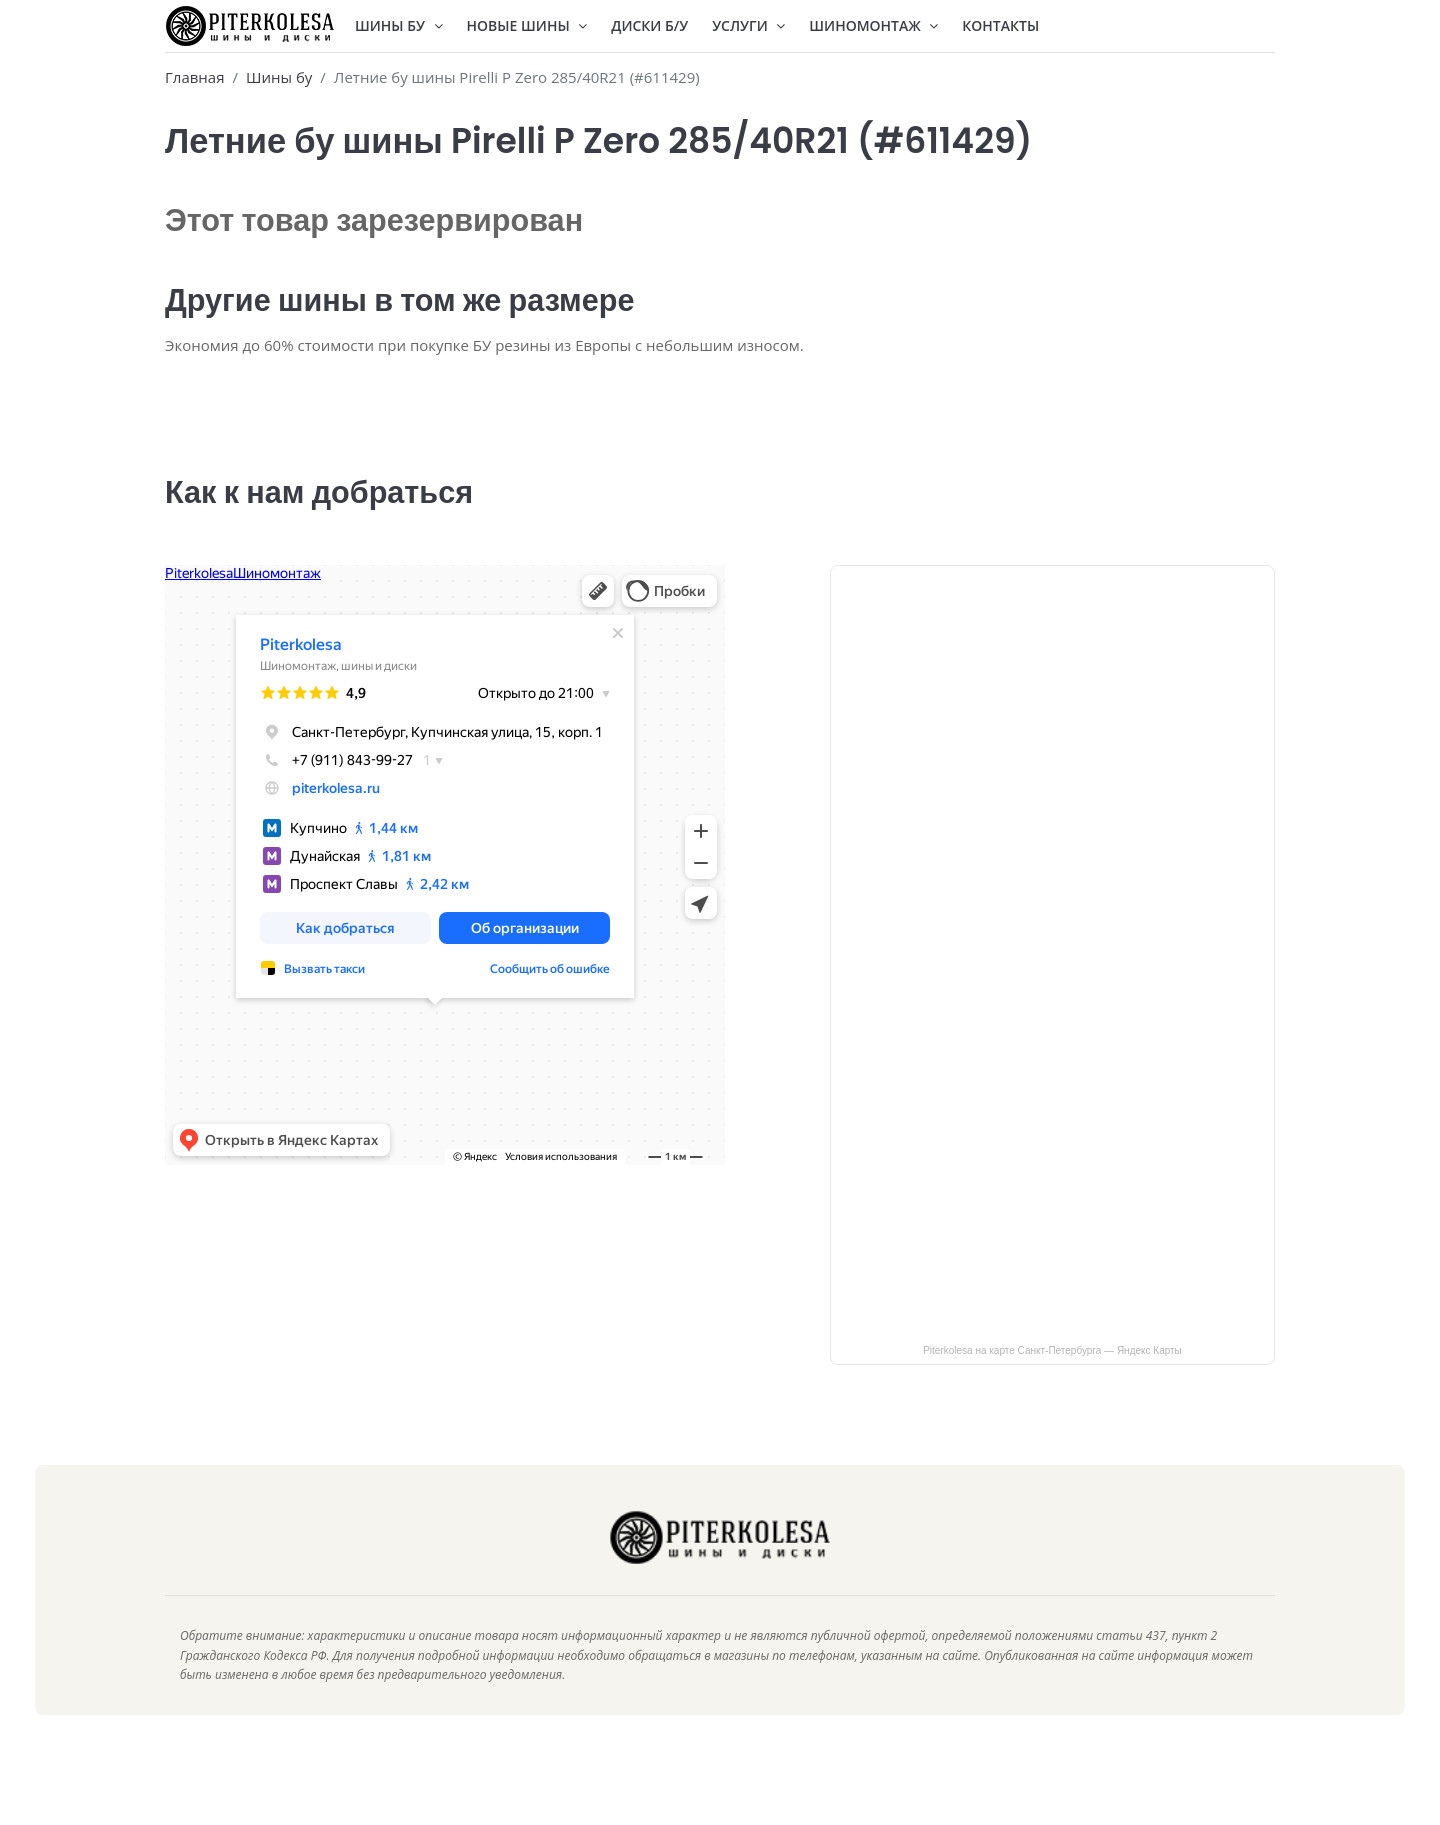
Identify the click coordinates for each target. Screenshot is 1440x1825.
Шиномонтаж (873, 25)
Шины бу (279, 77)
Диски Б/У (649, 25)
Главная (194, 77)
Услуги (748, 25)
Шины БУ (399, 25)
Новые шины (527, 25)
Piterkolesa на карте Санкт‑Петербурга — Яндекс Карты (1052, 1380)
